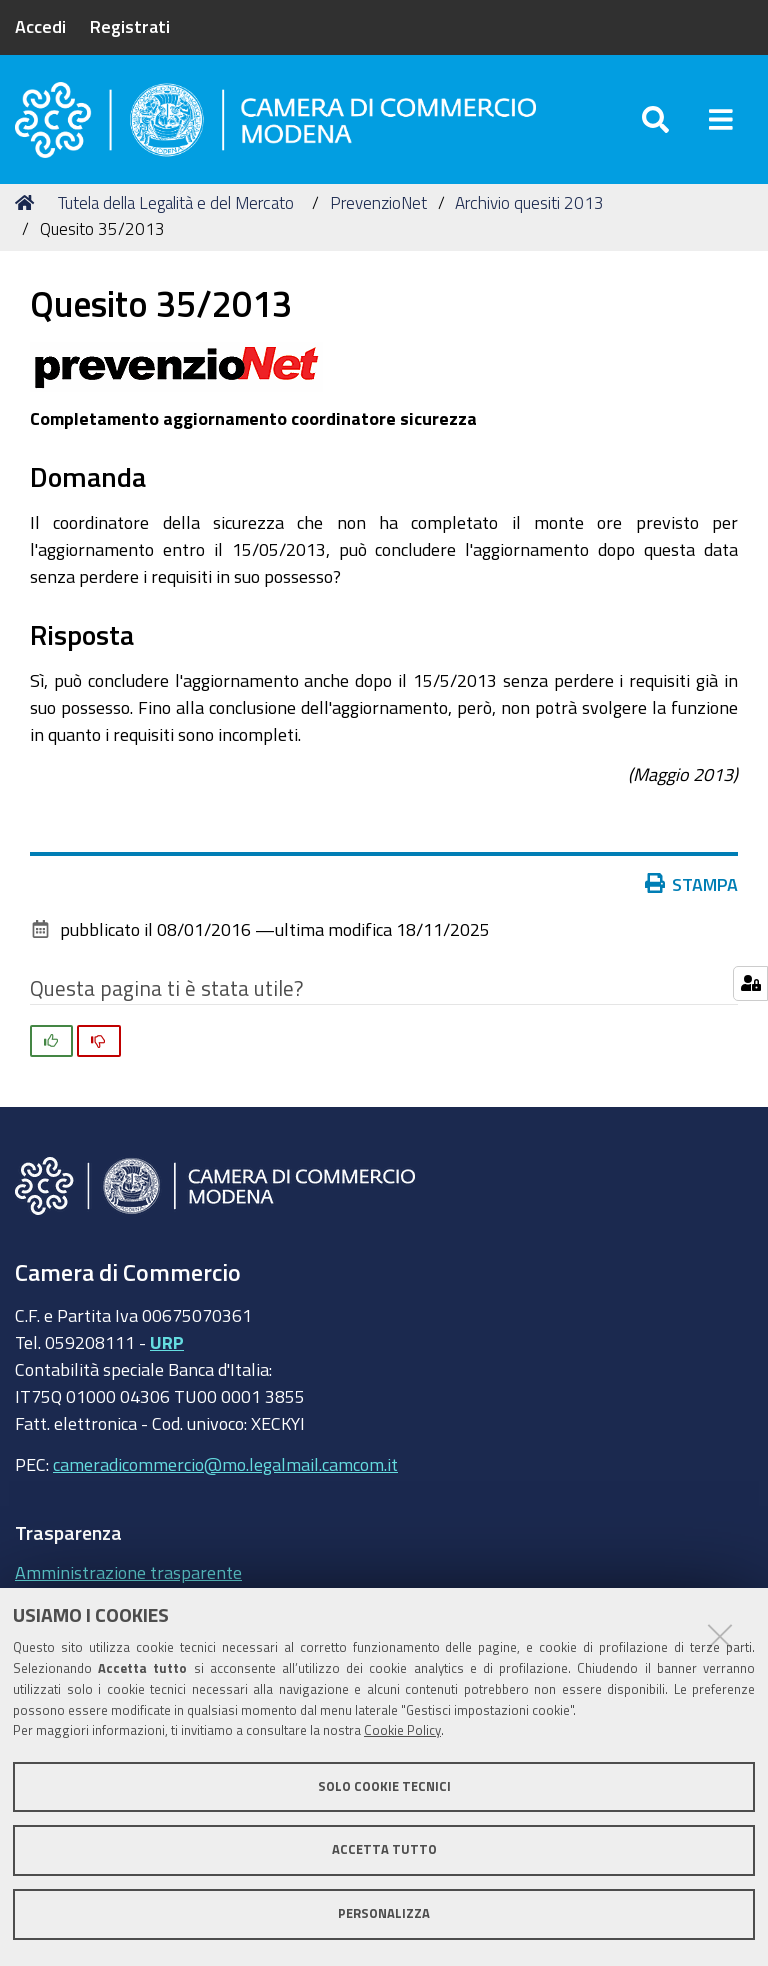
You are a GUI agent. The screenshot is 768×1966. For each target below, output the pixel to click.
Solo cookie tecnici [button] (384, 1786)
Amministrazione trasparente (128, 1572)
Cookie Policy (402, 1730)
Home (28, 202)
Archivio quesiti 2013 (529, 202)
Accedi (40, 26)
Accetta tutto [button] (384, 1849)
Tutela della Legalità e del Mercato (176, 202)
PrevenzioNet (378, 202)
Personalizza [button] (384, 1913)
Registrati (130, 26)
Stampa (696, 884)
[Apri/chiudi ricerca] (655, 119)
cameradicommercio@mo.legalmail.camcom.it (225, 1464)
